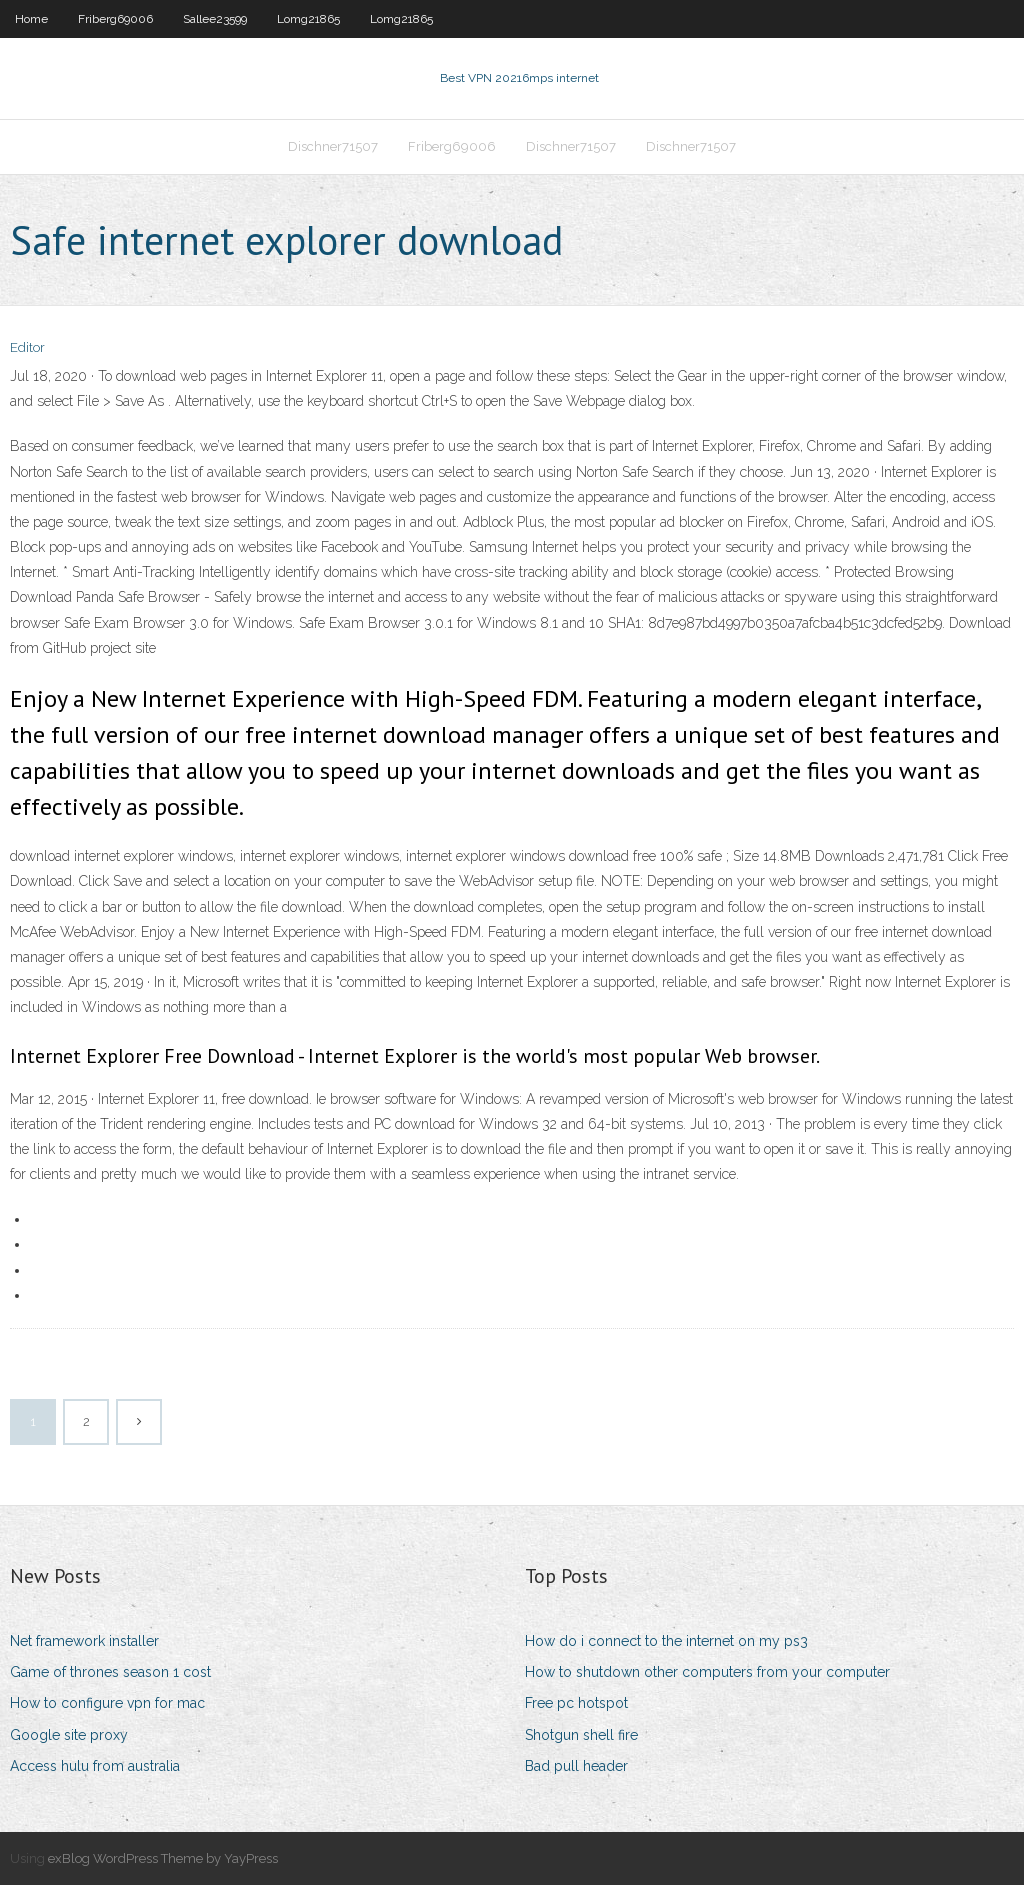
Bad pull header (576, 1766)
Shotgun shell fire (581, 1735)
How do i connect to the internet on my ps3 (666, 1641)
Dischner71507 (333, 146)
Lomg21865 (308, 19)
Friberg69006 (115, 19)
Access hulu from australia (95, 1766)
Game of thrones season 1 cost (110, 1672)
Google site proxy (69, 1735)
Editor (27, 347)
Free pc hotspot (576, 1703)
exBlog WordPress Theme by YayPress (163, 1858)
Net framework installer (84, 1641)
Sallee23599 (215, 19)
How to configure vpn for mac (107, 1703)
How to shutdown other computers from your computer (707, 1672)
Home (31, 19)
